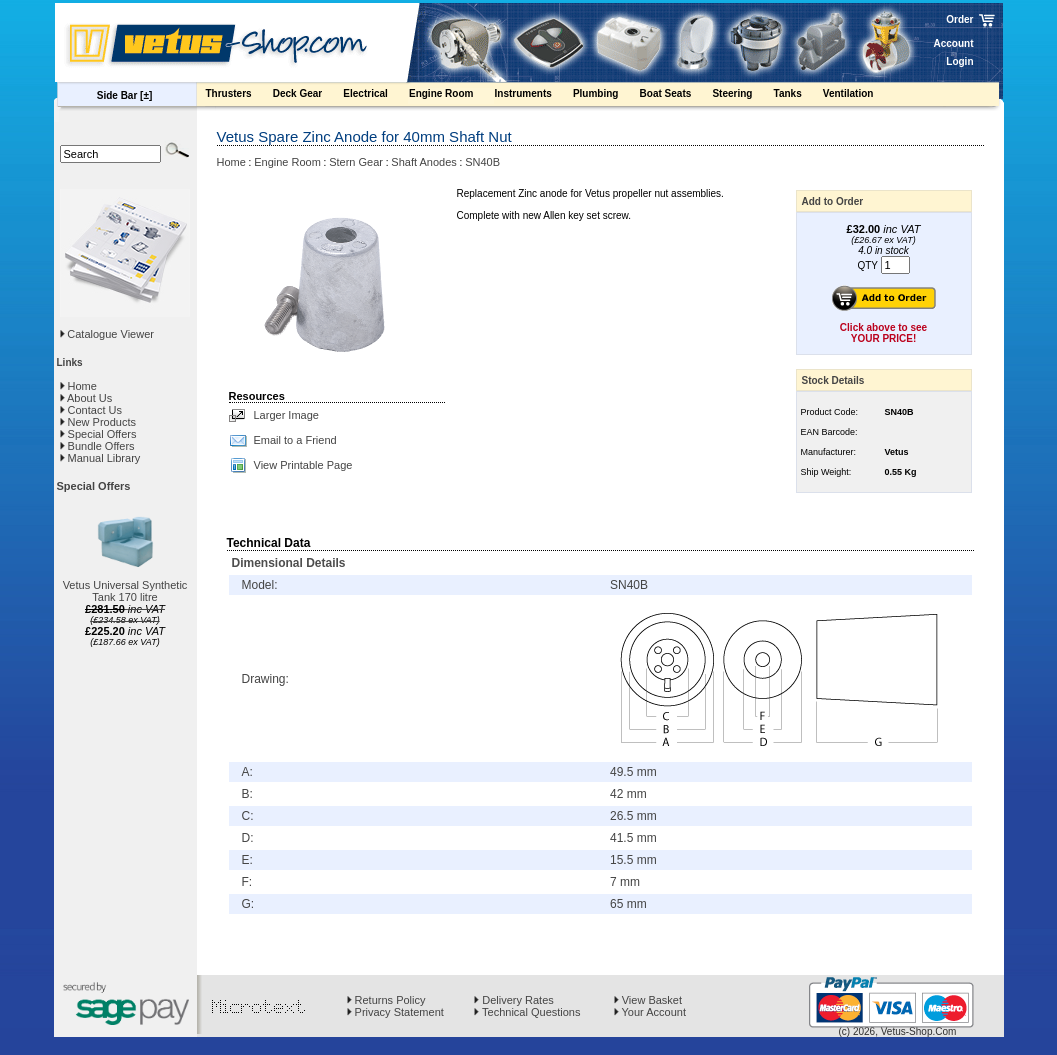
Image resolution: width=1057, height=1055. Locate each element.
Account (954, 43)
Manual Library (100, 458)
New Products (98, 422)
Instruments (533, 96)
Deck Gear (307, 96)
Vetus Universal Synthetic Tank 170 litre (125, 591)
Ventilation (858, 96)
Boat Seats (675, 96)
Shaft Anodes (423, 162)
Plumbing (605, 96)
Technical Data (269, 543)
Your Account (650, 1012)
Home (78, 386)
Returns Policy (386, 1000)
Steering (741, 96)
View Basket (648, 1000)
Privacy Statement (395, 1012)
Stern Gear (356, 162)
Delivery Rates (514, 1000)
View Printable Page (303, 465)
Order (959, 19)
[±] (146, 95)
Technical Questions (527, 1012)
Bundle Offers (97, 446)
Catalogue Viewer (110, 334)
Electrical (375, 96)
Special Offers (98, 434)
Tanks (797, 96)
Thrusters (238, 96)
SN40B (482, 162)
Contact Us (91, 410)
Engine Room (451, 96)
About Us (86, 398)
